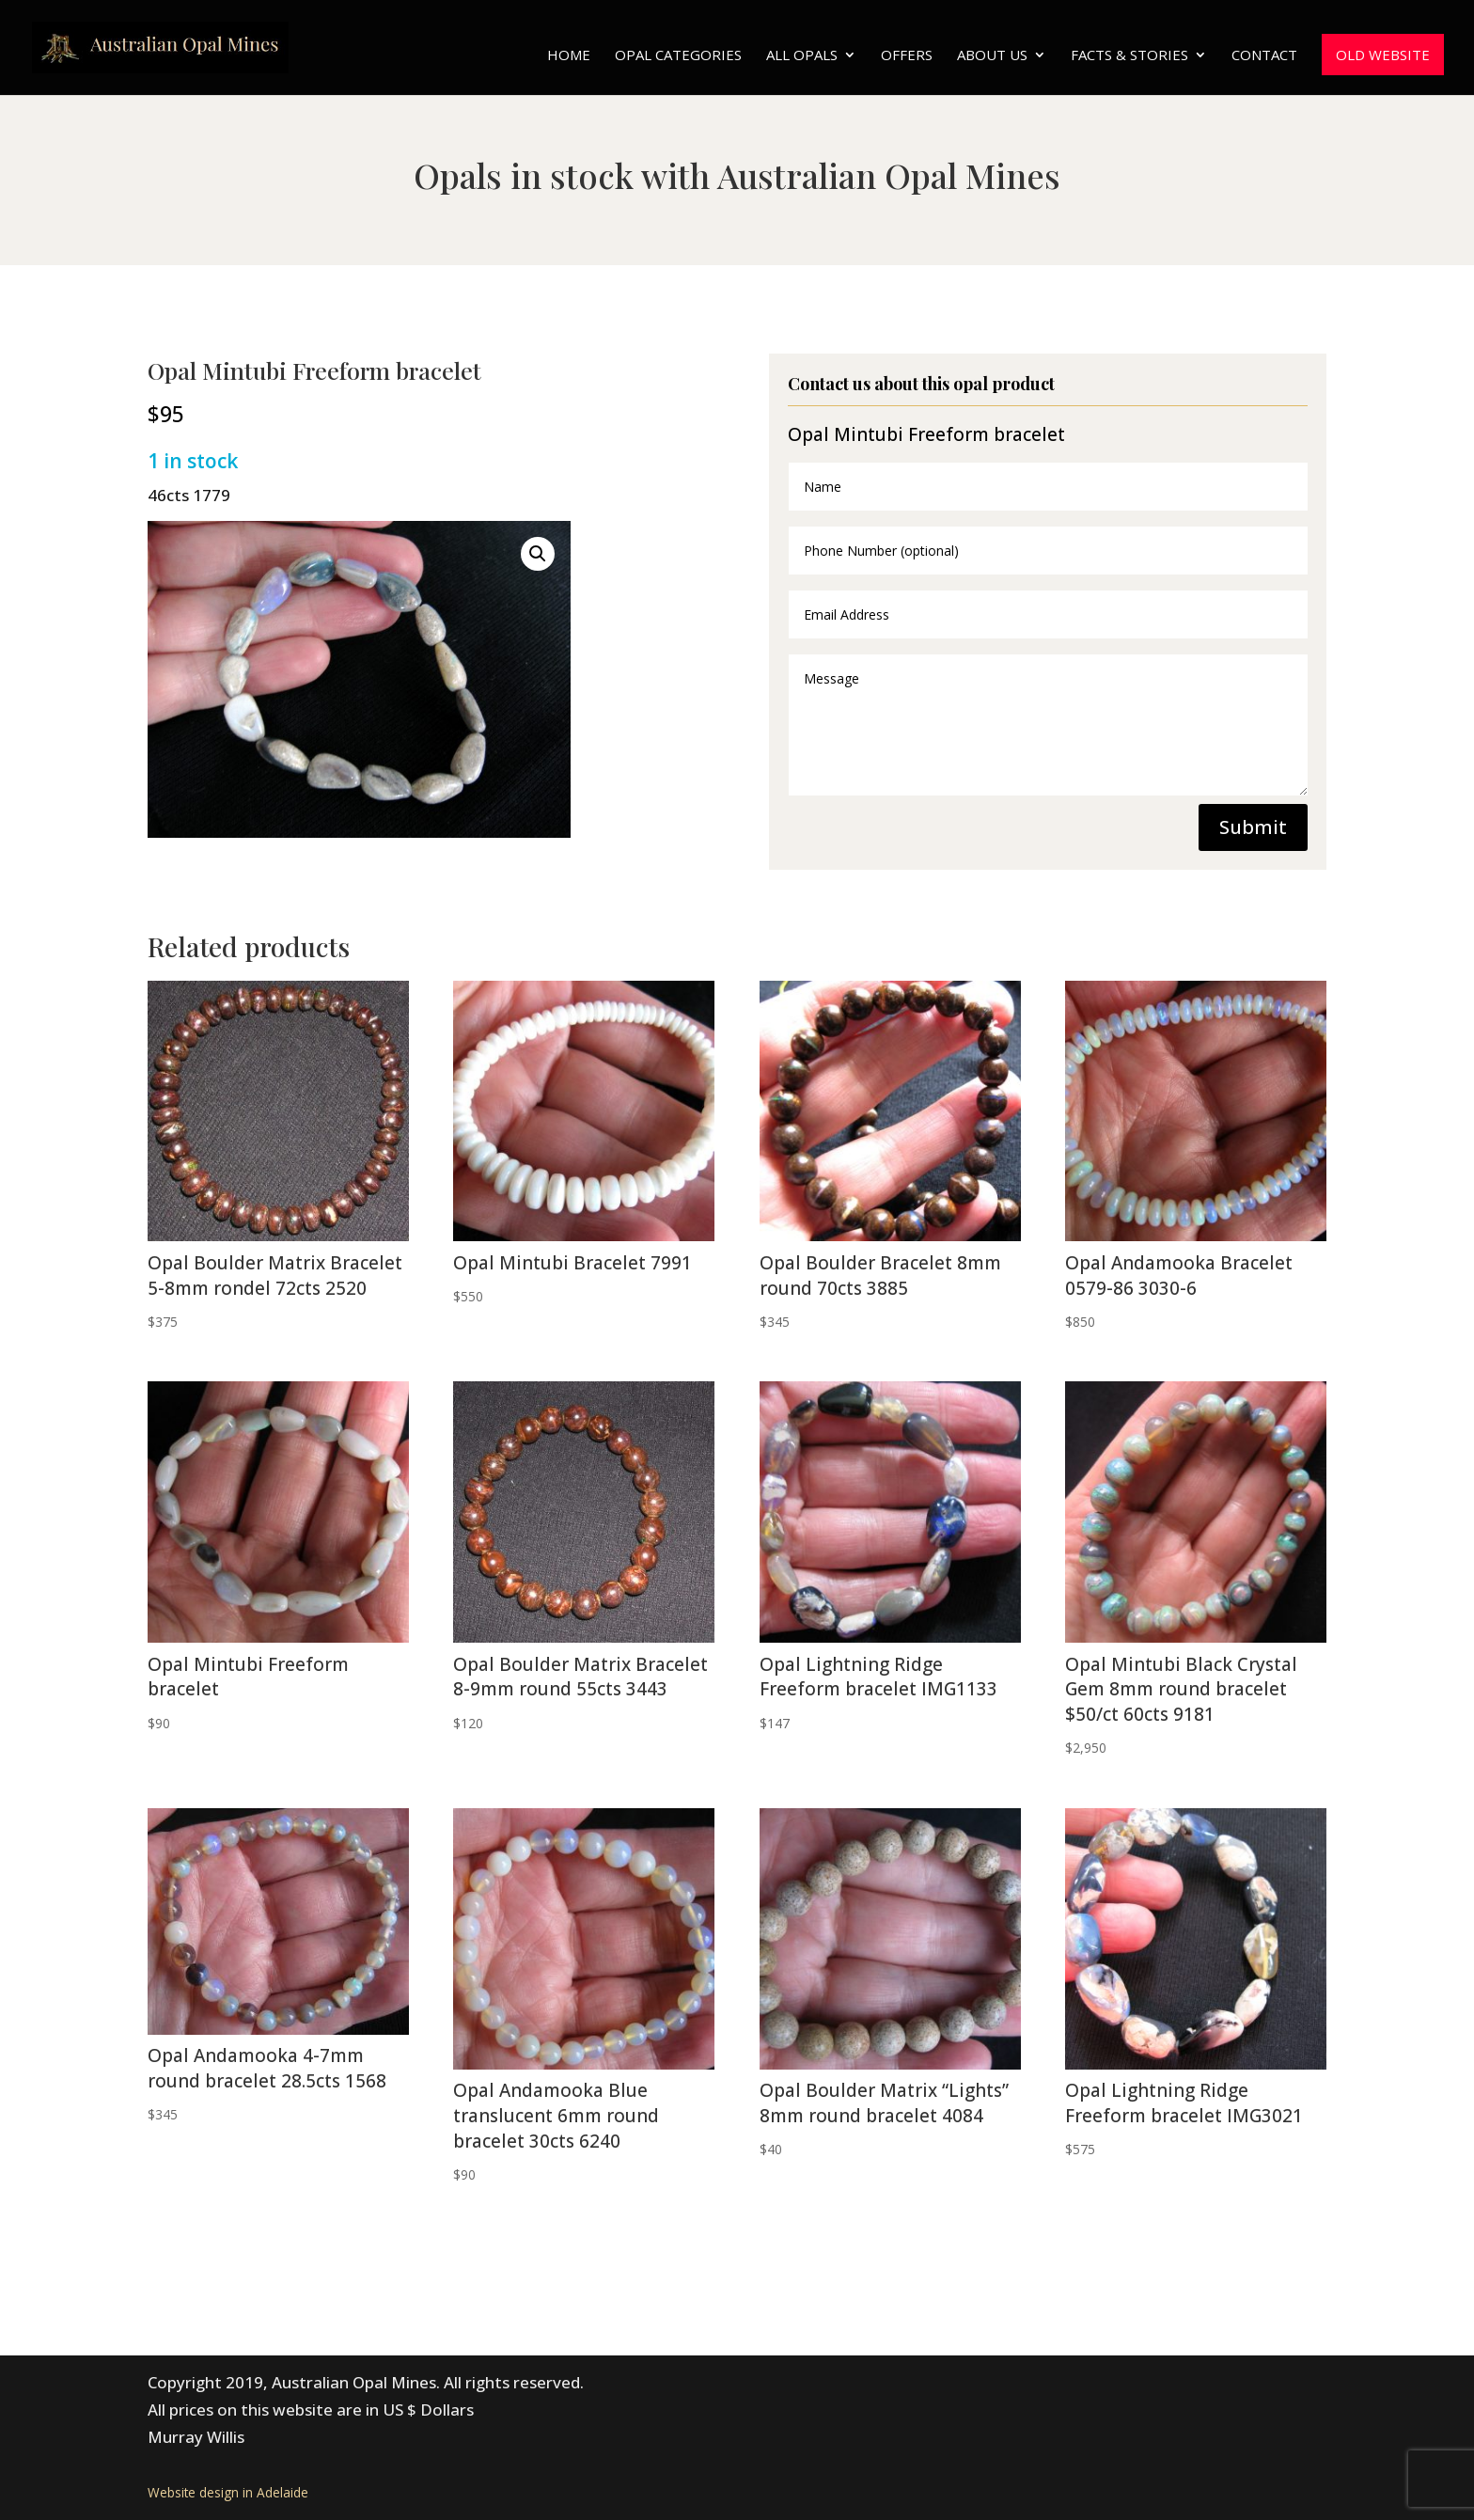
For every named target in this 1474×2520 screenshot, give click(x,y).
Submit (1253, 827)
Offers (907, 56)
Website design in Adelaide (228, 2492)
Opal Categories (678, 56)
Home (568, 56)
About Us (992, 56)
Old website (1383, 54)
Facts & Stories (1129, 56)
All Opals (802, 56)
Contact (1264, 56)
